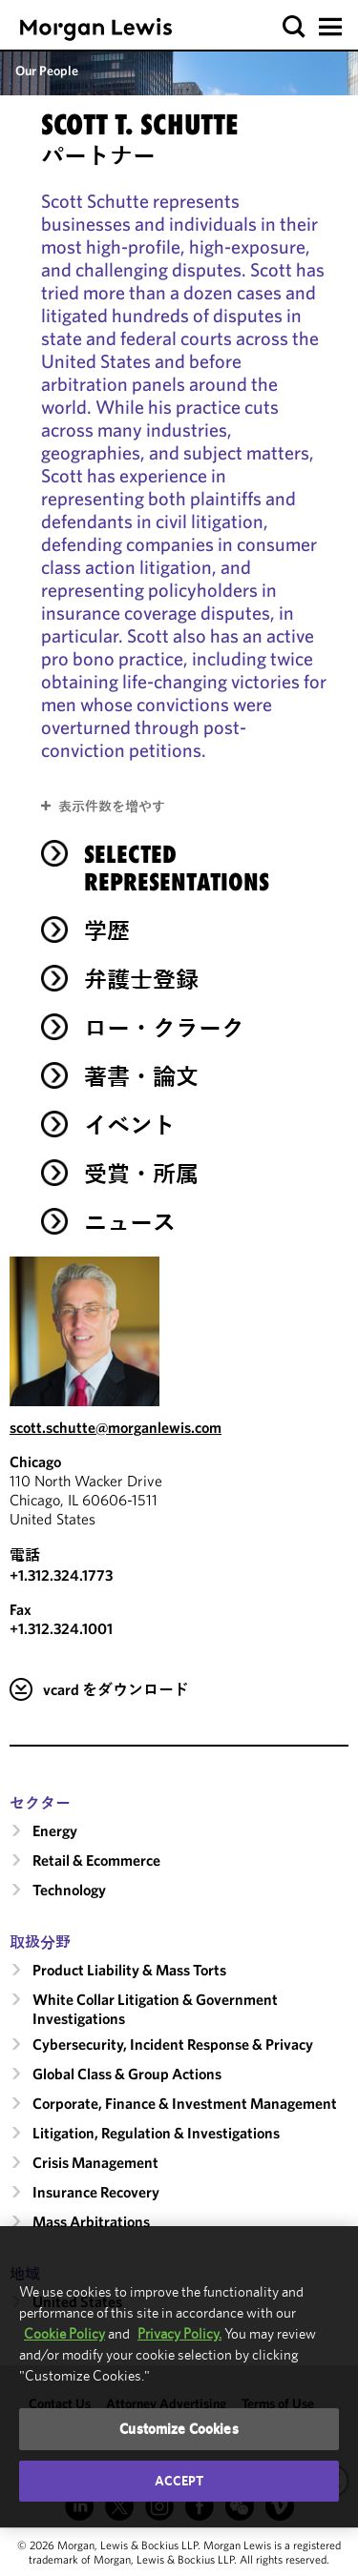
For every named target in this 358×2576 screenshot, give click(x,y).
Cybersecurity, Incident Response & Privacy (172, 2044)
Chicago (35, 1461)
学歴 (107, 930)
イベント (130, 1125)
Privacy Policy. (179, 2333)
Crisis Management (95, 2162)
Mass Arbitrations (91, 2221)
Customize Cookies (179, 2429)
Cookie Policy (64, 2333)
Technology (69, 1889)
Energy (54, 1830)
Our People (46, 70)
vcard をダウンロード (116, 1689)
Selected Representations (176, 868)
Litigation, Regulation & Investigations (156, 2132)
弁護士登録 (141, 979)
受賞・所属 (141, 1173)
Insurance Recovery (95, 2191)
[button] (294, 27)
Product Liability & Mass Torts (129, 1969)
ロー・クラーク (164, 1027)
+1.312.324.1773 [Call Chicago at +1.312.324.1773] (61, 1574)
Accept (179, 2480)
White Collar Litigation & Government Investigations (155, 2009)
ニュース (130, 1222)
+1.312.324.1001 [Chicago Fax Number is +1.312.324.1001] (61, 1628)
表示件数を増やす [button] (111, 806)
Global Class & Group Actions (126, 2073)
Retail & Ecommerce (96, 1860)
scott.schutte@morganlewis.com (115, 1427)
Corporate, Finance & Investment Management (184, 2103)
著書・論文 (141, 1076)
